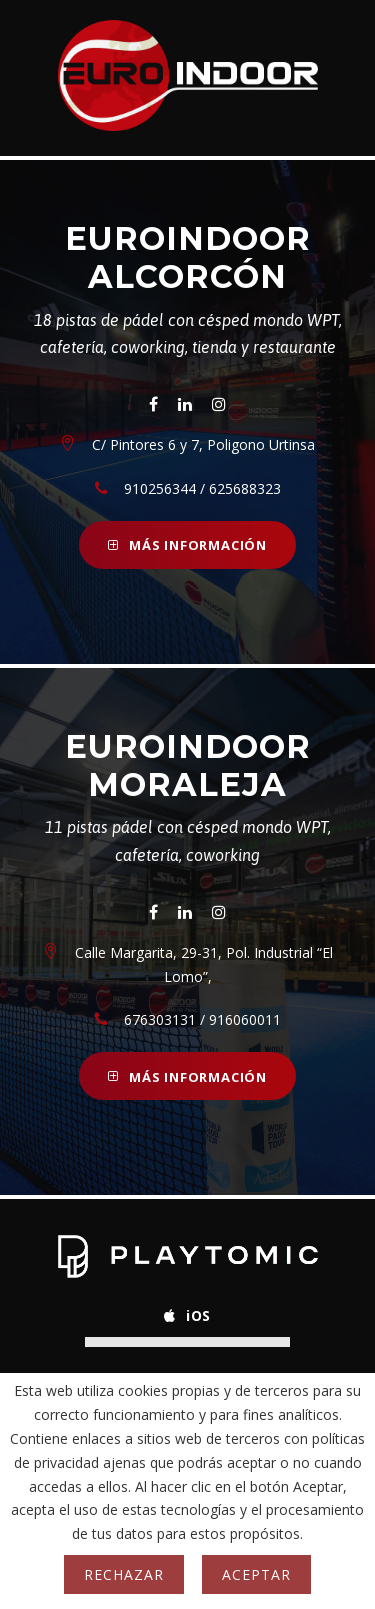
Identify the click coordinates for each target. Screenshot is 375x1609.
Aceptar (256, 1574)
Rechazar (124, 1574)
